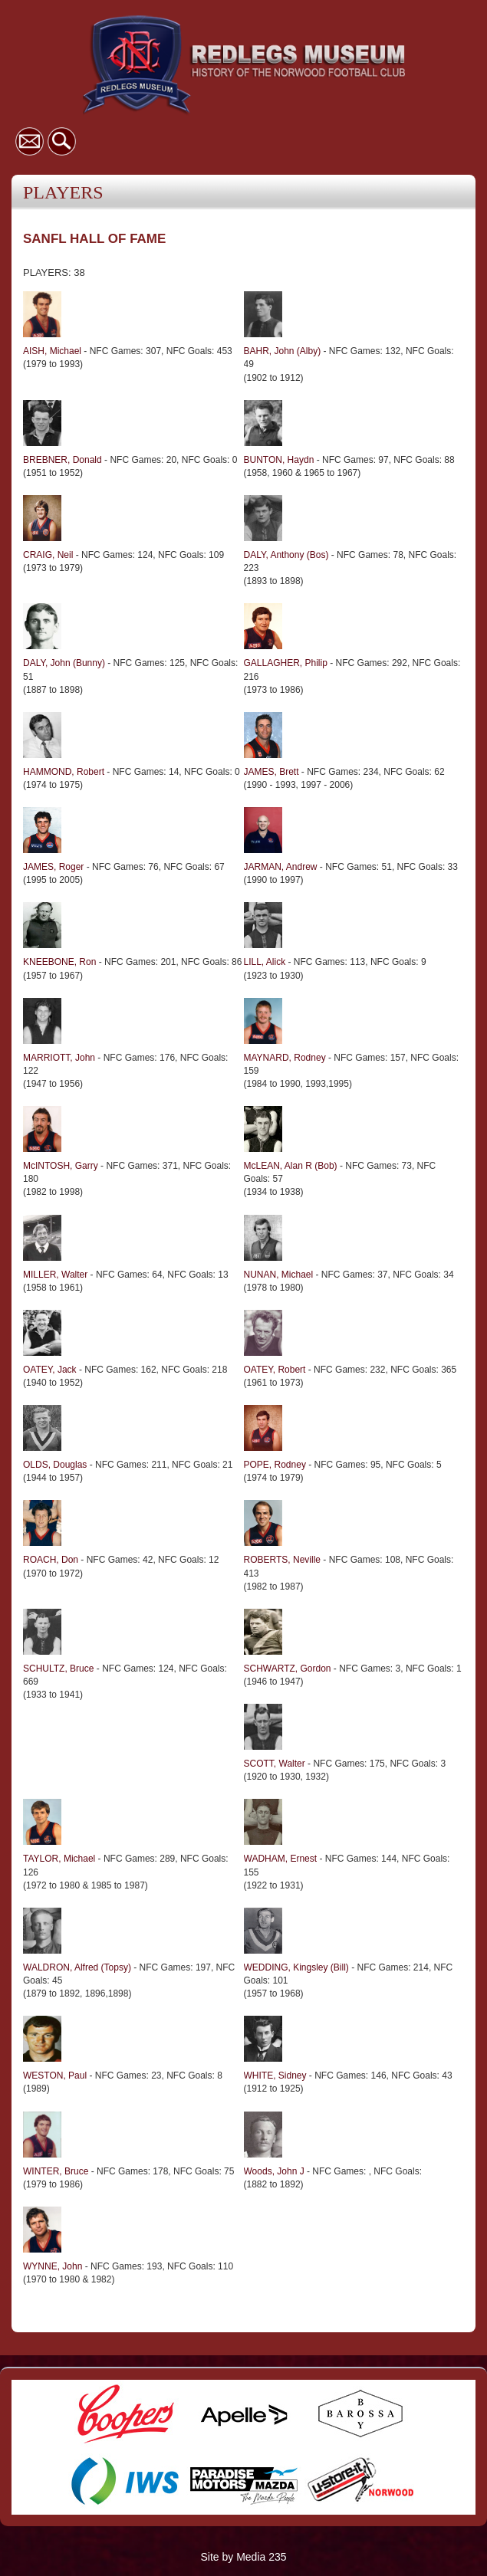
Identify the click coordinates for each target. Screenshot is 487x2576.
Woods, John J (274, 2171)
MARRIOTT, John (59, 1057)
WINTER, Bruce (55, 2171)
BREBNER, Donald (62, 459)
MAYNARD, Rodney (285, 1057)
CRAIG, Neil (48, 555)
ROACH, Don (50, 1559)
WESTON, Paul (55, 2075)
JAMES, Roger (53, 866)
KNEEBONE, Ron (59, 962)
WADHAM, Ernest (281, 1858)
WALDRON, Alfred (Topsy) (77, 1967)
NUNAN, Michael (279, 1274)
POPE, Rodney (275, 1464)
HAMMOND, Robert (63, 771)
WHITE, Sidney (275, 2075)
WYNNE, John (52, 2266)
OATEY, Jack (50, 1369)
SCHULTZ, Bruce (58, 1668)
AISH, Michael (52, 351)
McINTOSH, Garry (60, 1165)
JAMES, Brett (271, 771)
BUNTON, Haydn (279, 459)
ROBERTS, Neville (282, 1559)
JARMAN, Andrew (281, 866)
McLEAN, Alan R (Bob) (290, 1165)
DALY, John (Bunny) (64, 663)
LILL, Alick (265, 962)
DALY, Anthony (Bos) (286, 555)
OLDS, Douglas (55, 1464)
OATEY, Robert (275, 1369)
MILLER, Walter (55, 1274)
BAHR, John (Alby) (282, 351)
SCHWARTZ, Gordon (287, 1668)
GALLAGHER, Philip (285, 663)
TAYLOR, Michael (59, 1858)
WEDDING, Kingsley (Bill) (296, 1967)
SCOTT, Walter (276, 1763)
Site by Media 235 (243, 2557)
